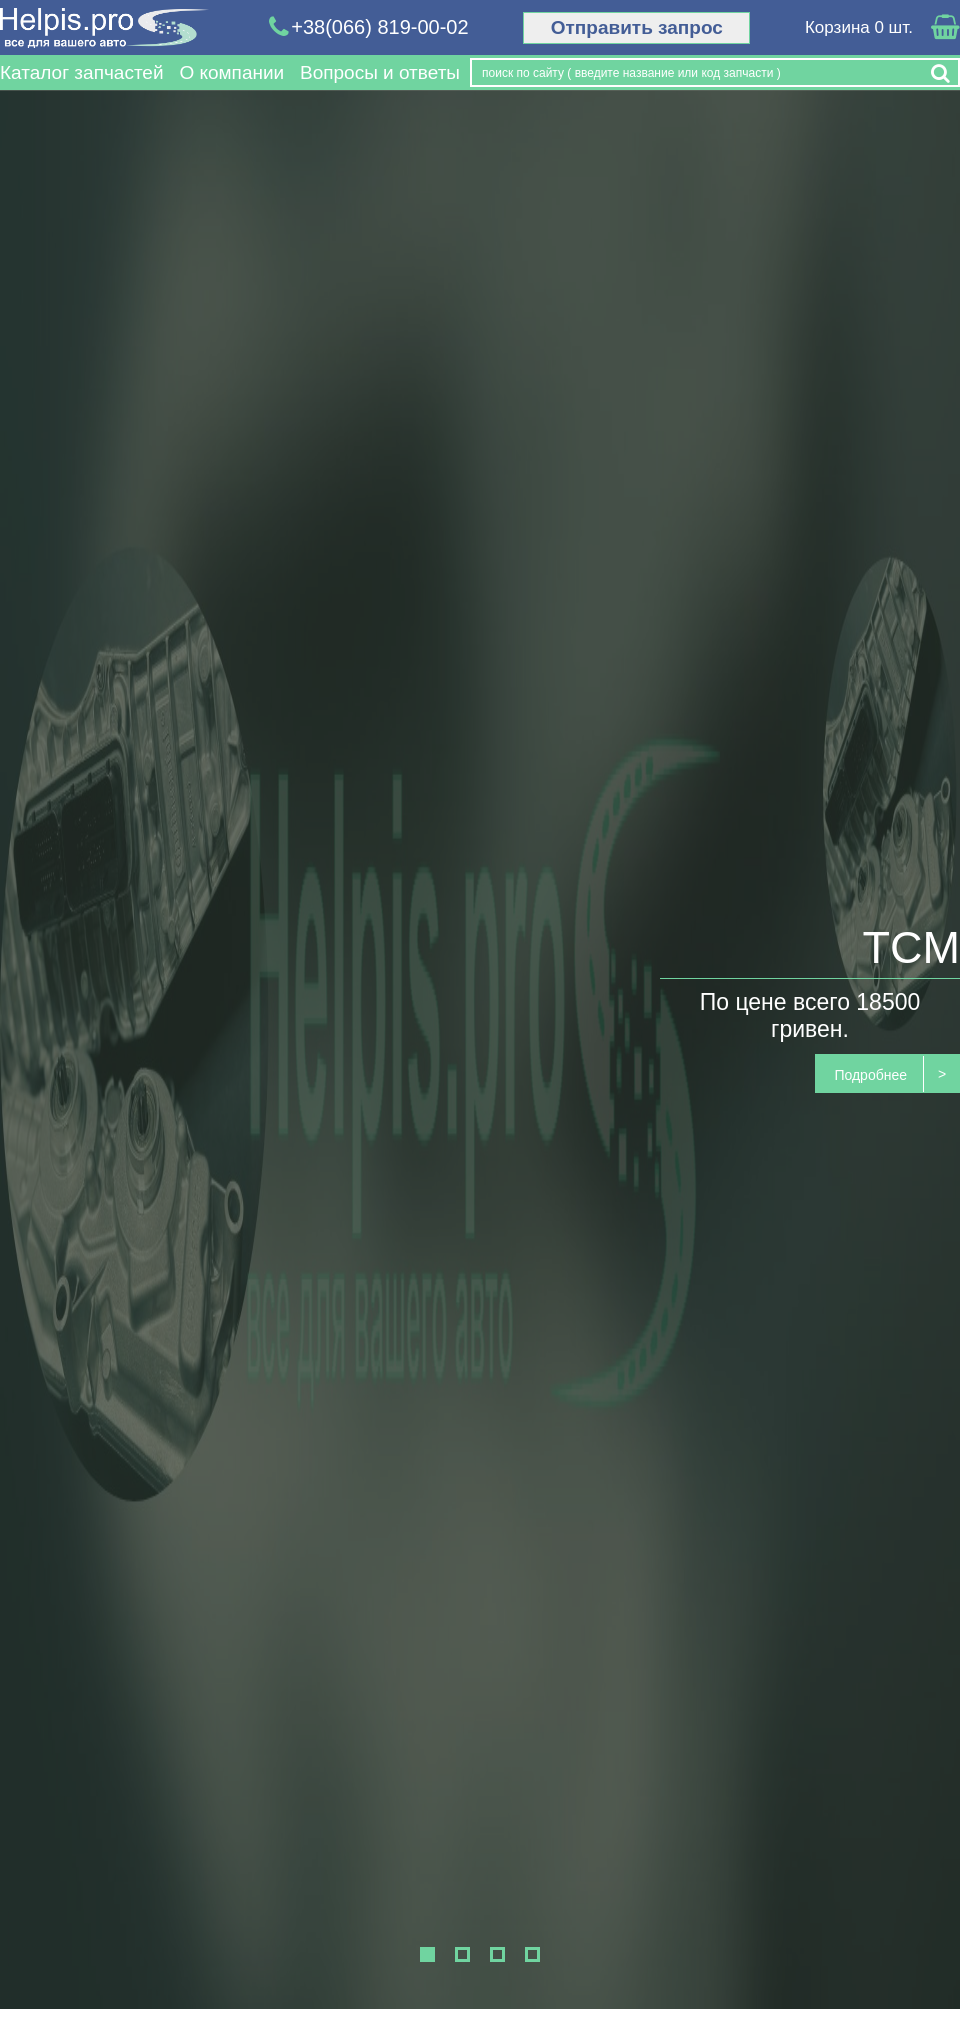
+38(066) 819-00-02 (369, 27)
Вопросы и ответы (380, 72)
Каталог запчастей (82, 72)
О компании (231, 72)
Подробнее (870, 1075)
